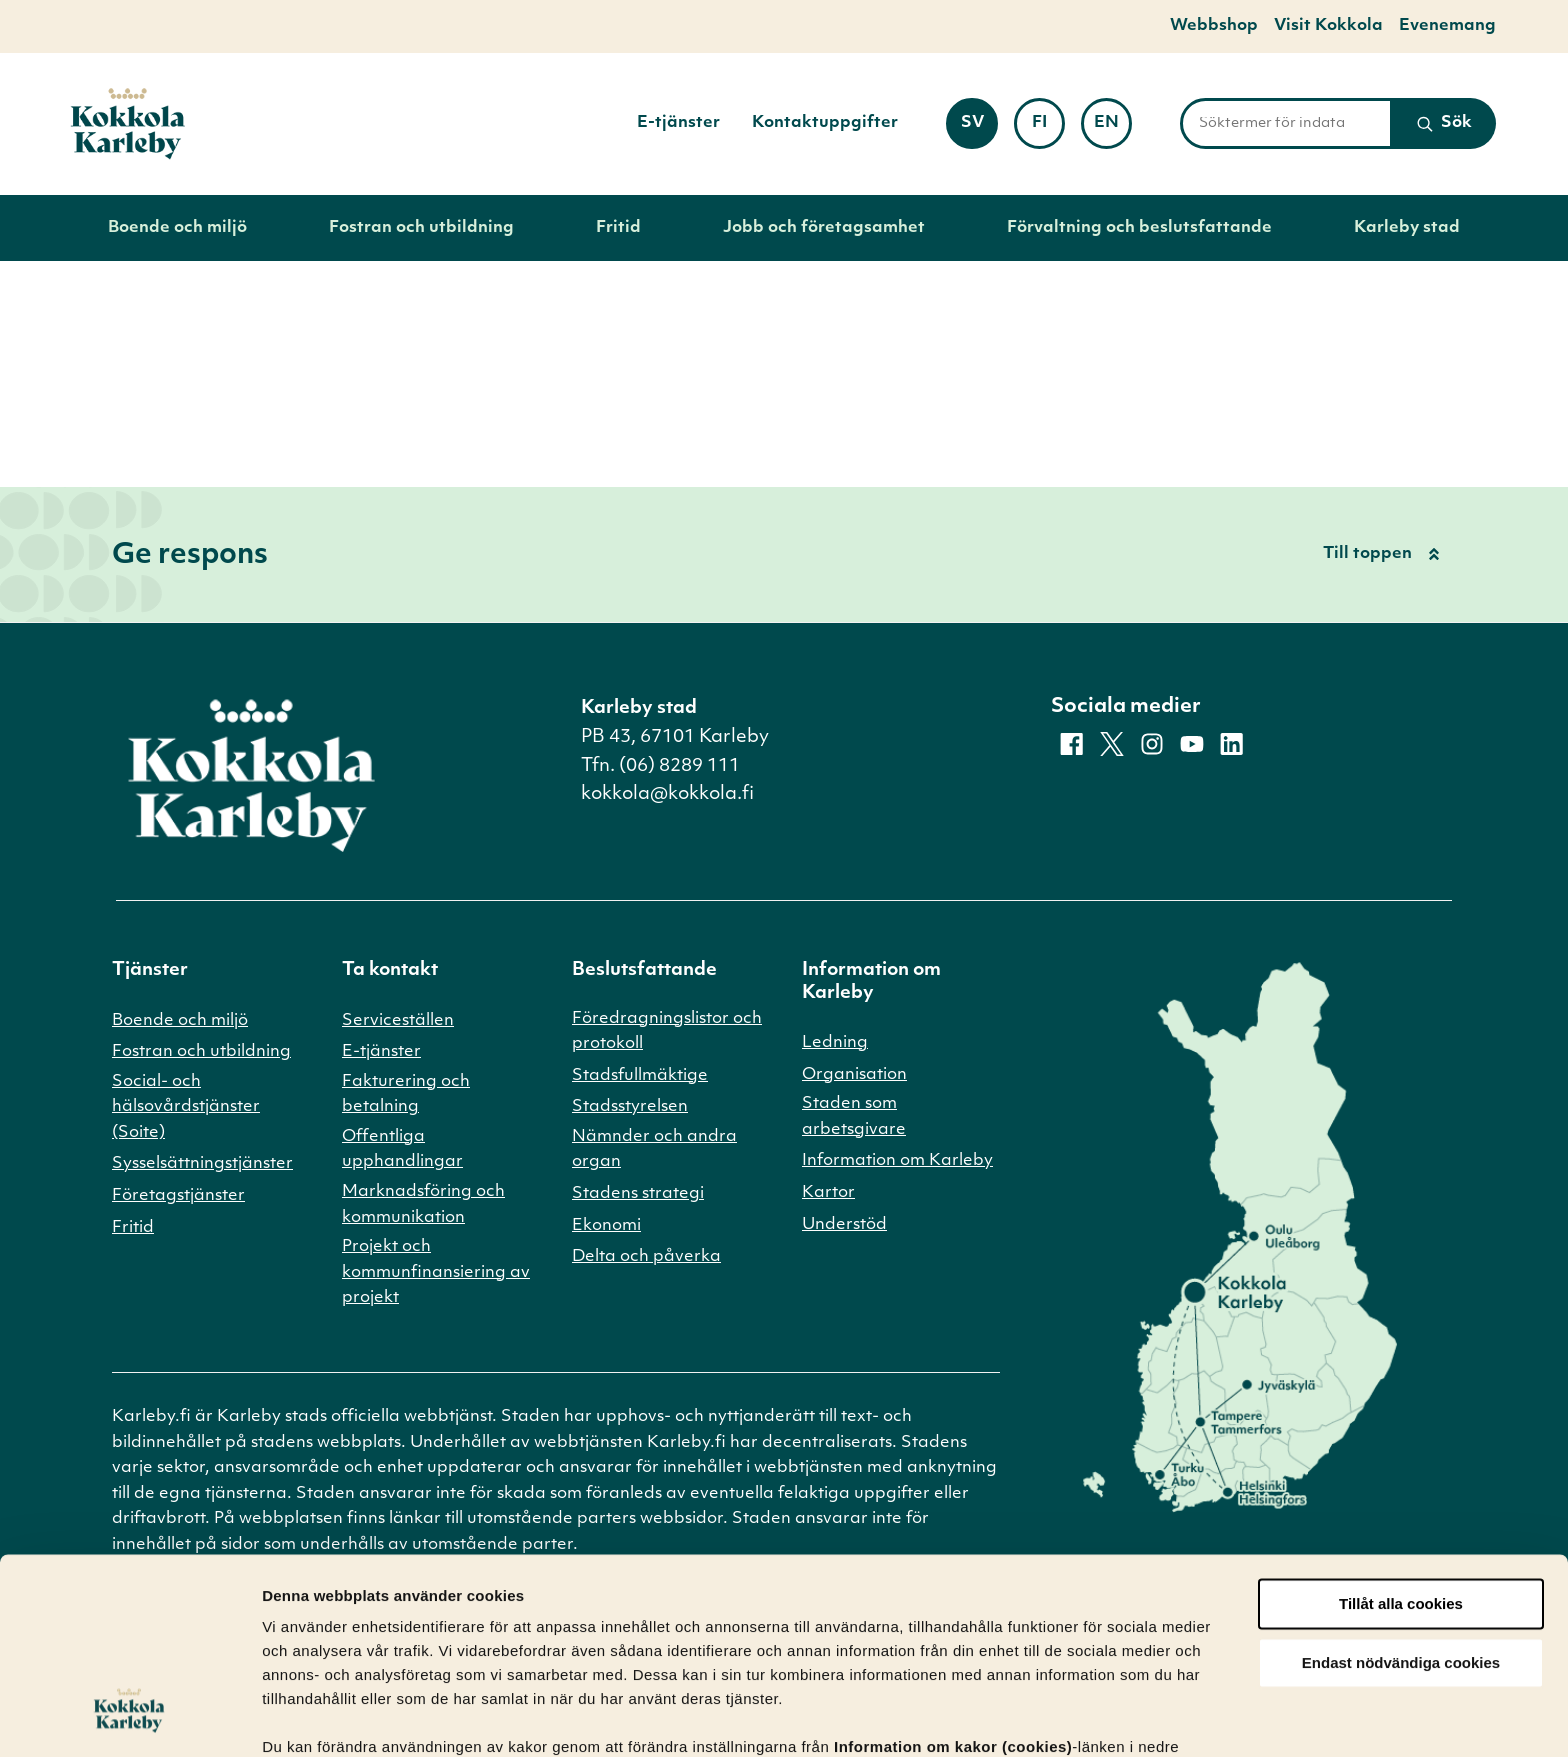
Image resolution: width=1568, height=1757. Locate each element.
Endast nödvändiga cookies (1401, 1554)
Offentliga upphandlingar (402, 1150)
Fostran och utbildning (421, 228)
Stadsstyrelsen (630, 1107)
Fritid (618, 228)
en (1113, 129)
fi (1048, 129)
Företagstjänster (178, 1196)
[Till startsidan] (128, 124)
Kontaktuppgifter (825, 123)
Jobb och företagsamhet (824, 228)
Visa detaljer (306, 1717)
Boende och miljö (177, 228)
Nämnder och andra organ (654, 1150)
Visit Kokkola (1328, 26)
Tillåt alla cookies (1401, 1495)
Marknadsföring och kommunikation (423, 1205)
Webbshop (1214, 26)
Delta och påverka (646, 1257)
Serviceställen (398, 1021)
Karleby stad (1407, 228)
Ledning (835, 1043)
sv (979, 129)
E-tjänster (678, 123)
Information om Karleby (897, 1161)
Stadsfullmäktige (640, 1076)
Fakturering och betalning (406, 1095)
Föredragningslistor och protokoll (667, 1032)
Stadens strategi (638, 1194)
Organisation (854, 1075)
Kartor (828, 1193)
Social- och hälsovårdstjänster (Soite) (186, 1107)
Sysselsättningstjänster (202, 1164)
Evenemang (1447, 26)
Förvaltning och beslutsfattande (1139, 228)
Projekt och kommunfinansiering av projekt (436, 1272)
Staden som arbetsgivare (854, 1117)
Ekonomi (606, 1226)
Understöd (844, 1225)
